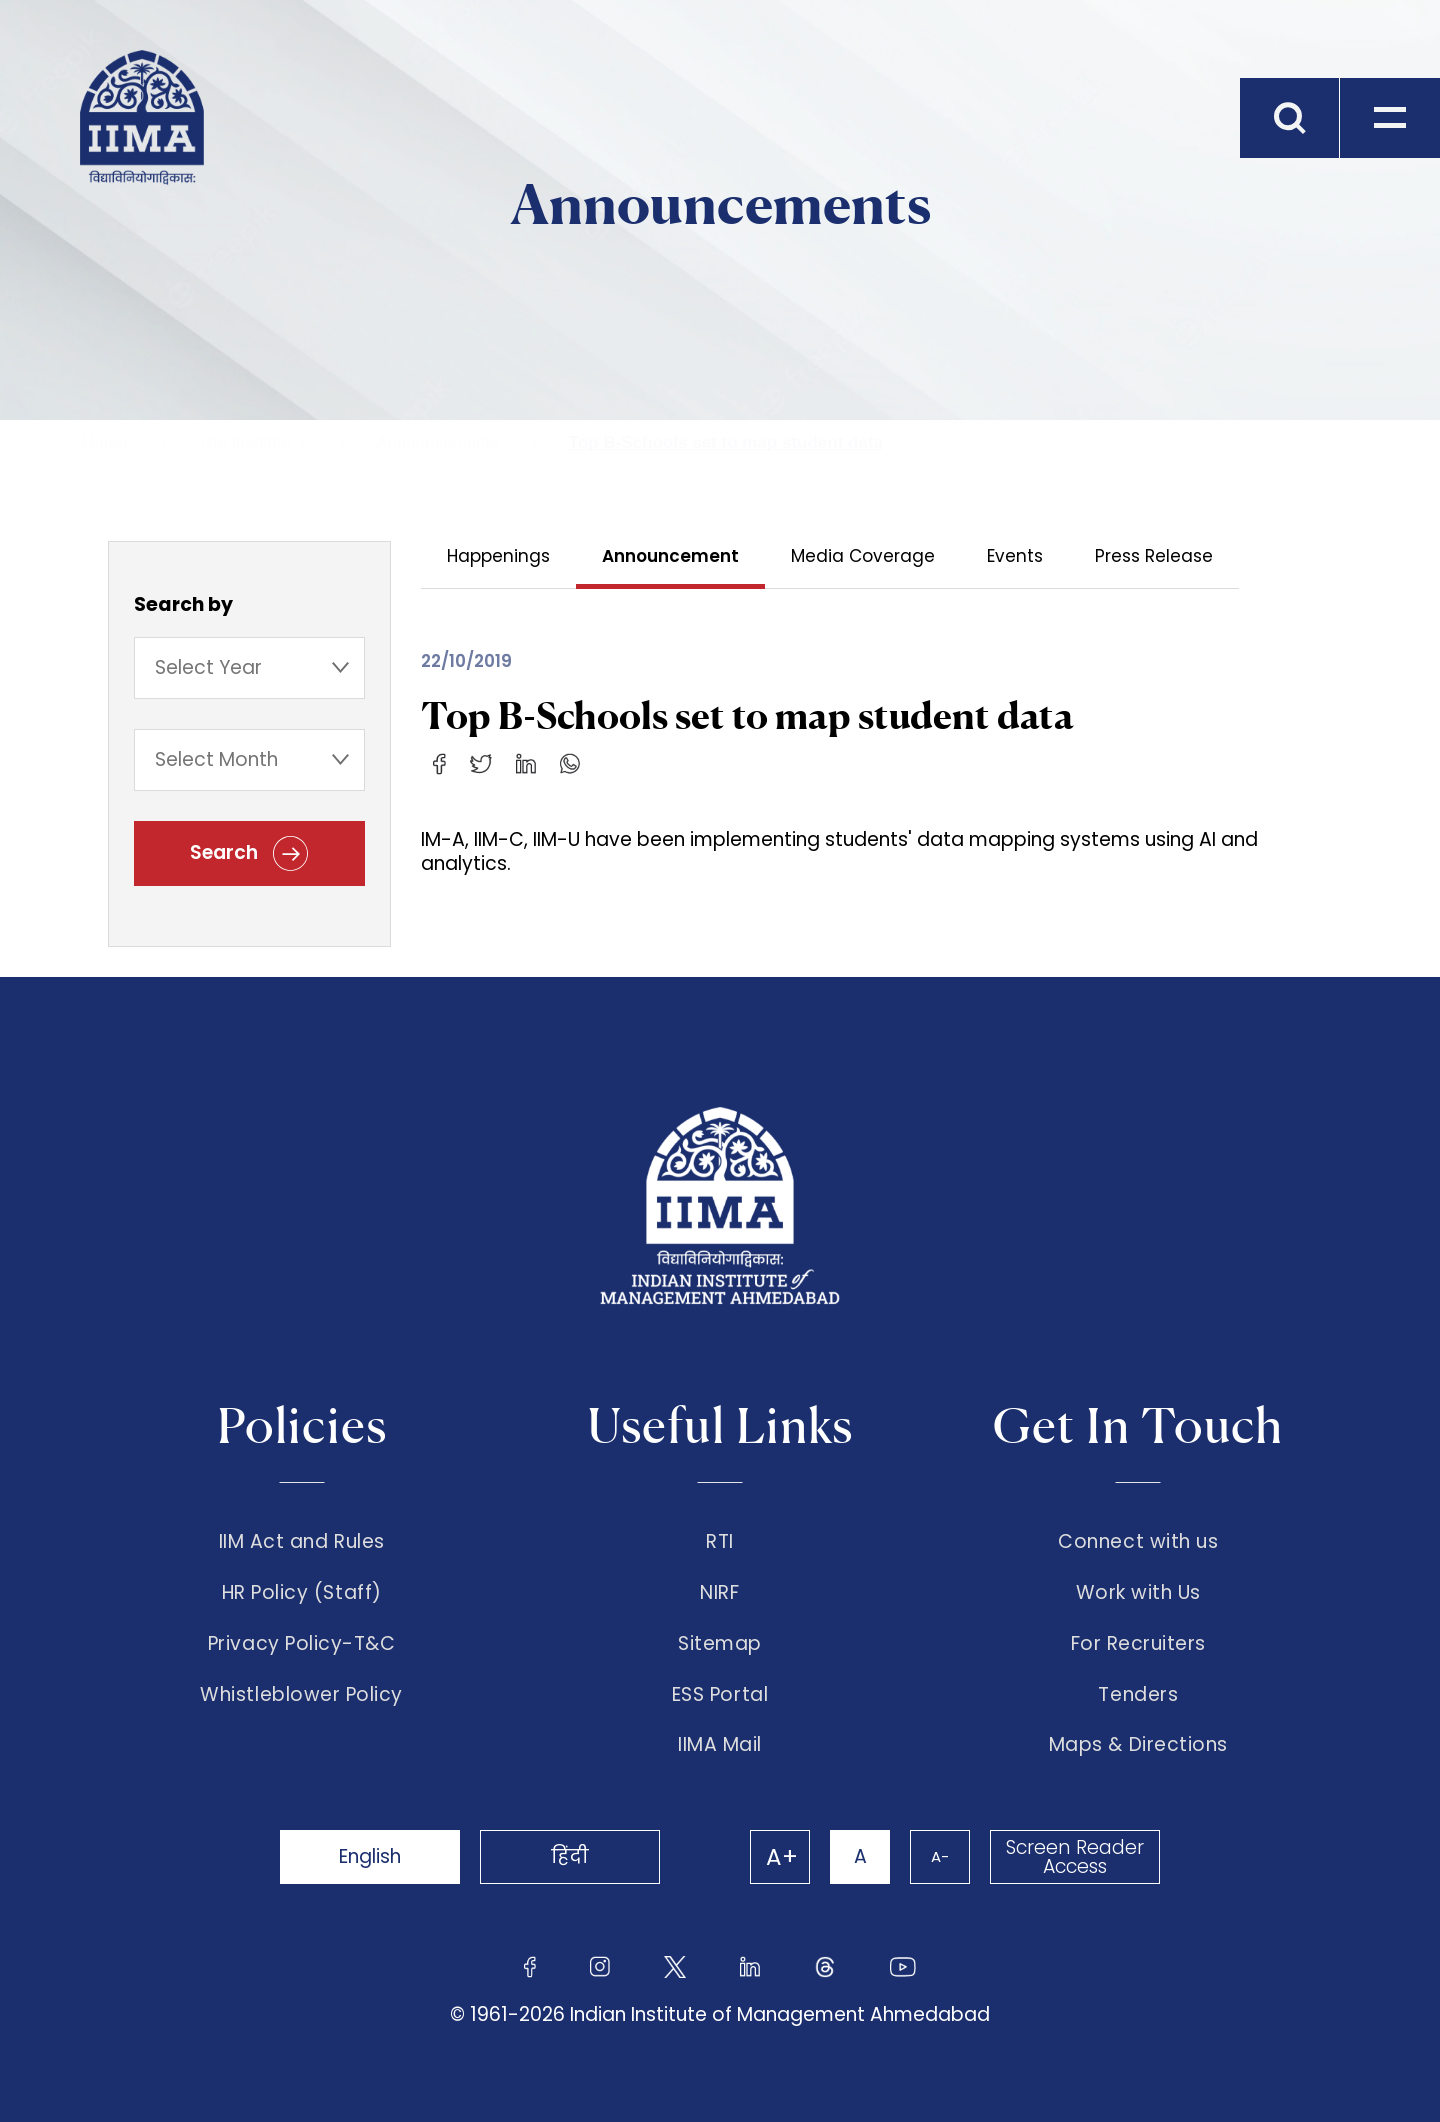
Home (104, 442)
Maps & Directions (1138, 1745)
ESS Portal (720, 1695)
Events (1015, 556)
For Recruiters (1138, 1644)
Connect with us (1138, 1542)
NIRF (719, 1593)
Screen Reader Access (1075, 1857)
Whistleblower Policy (301, 1695)
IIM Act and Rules (302, 1542)
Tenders (1138, 1695)
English (370, 1856)
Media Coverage (863, 556)
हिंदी (570, 1856)
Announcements (437, 442)
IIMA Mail (720, 1745)
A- (940, 1856)
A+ (782, 1857)
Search (249, 853)
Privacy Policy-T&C (302, 1644)
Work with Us (1138, 1593)
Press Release (1154, 556)
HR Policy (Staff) (302, 1593)
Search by (183, 604)
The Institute (244, 442)
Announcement (670, 556)
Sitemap (720, 1644)
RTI (720, 1542)
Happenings (498, 556)
